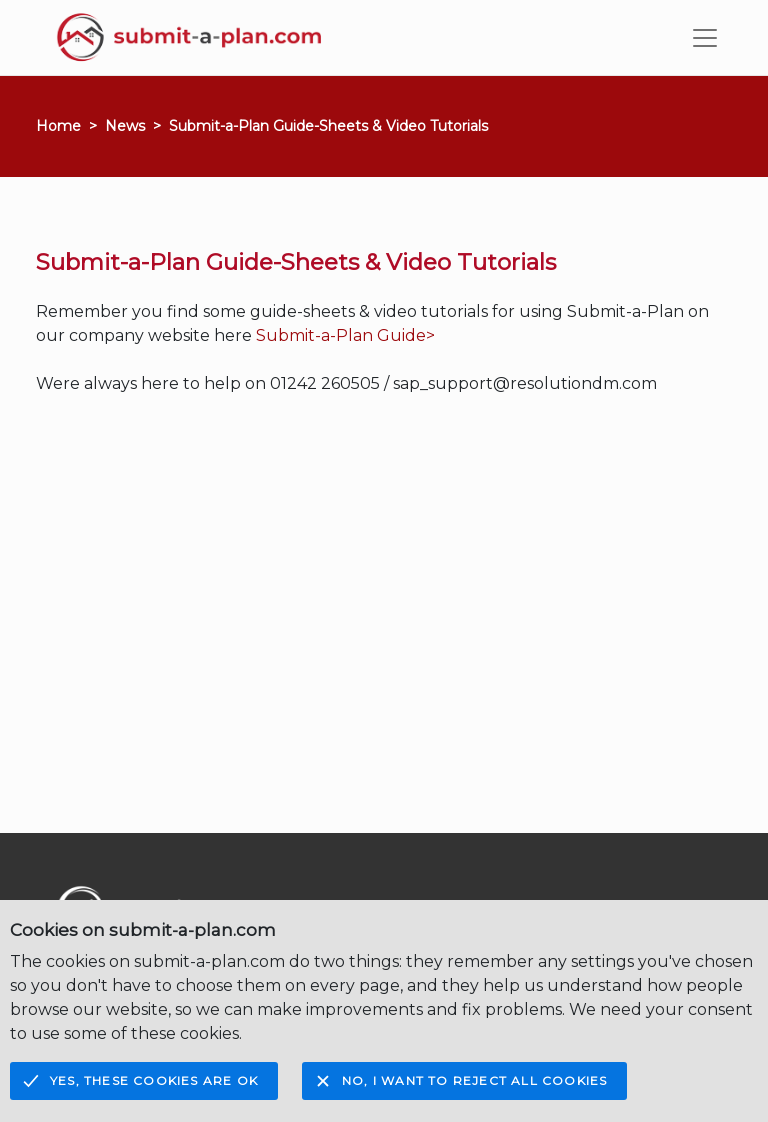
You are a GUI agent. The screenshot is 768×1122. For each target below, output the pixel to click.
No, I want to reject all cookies (474, 1080)
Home (58, 126)
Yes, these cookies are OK (154, 1080)
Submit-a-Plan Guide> (345, 335)
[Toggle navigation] (705, 38)
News (125, 126)
